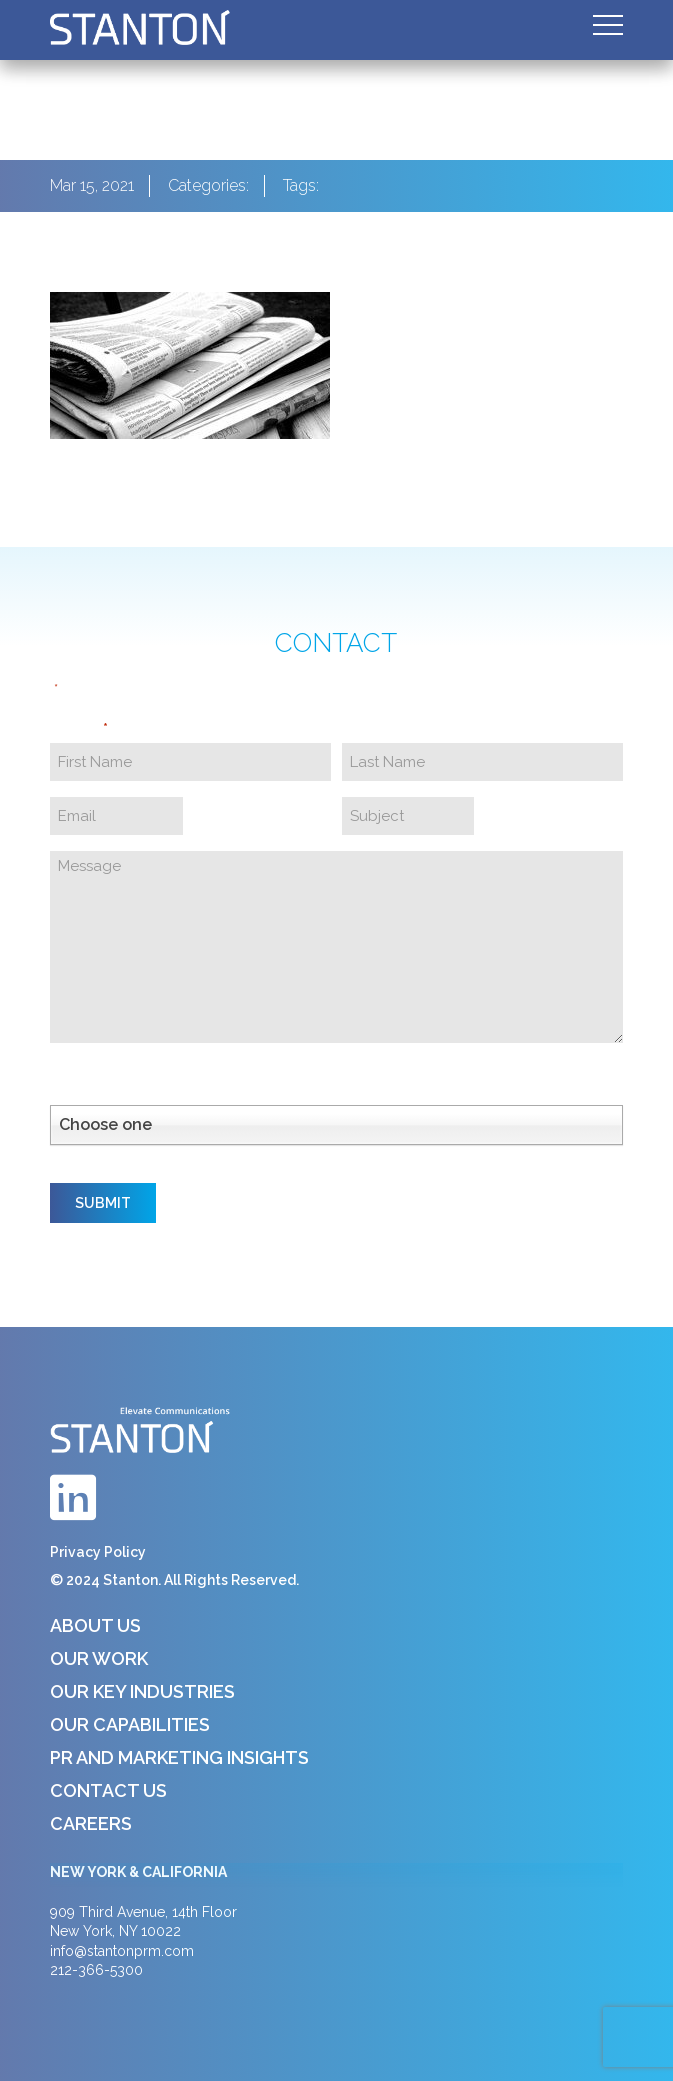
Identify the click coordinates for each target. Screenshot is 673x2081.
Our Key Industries (142, 1691)
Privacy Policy (98, 1552)
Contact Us (108, 1790)
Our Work (99, 1658)
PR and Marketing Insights (179, 1757)
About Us (95, 1625)
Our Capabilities (130, 1724)
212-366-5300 (96, 1970)
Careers (91, 1823)
